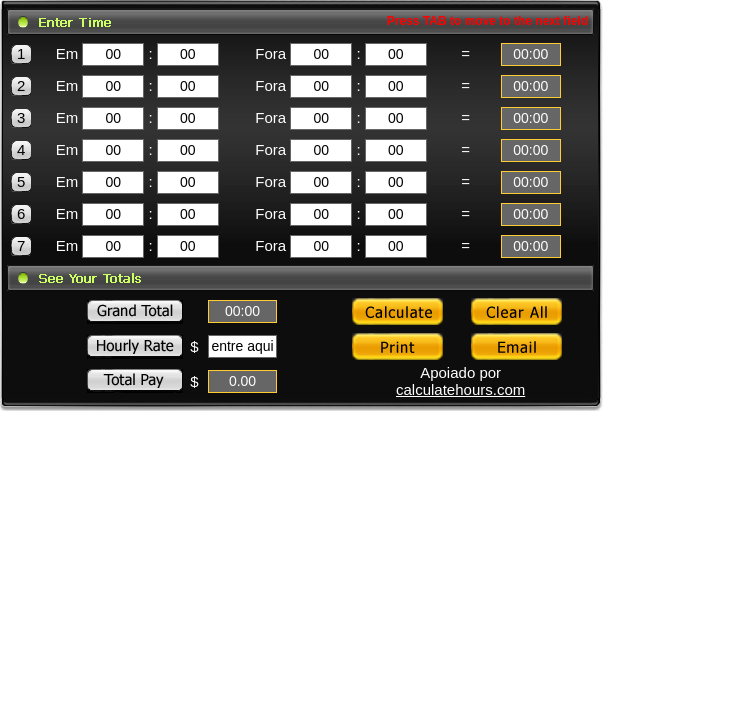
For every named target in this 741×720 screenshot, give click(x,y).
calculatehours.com (460, 389)
